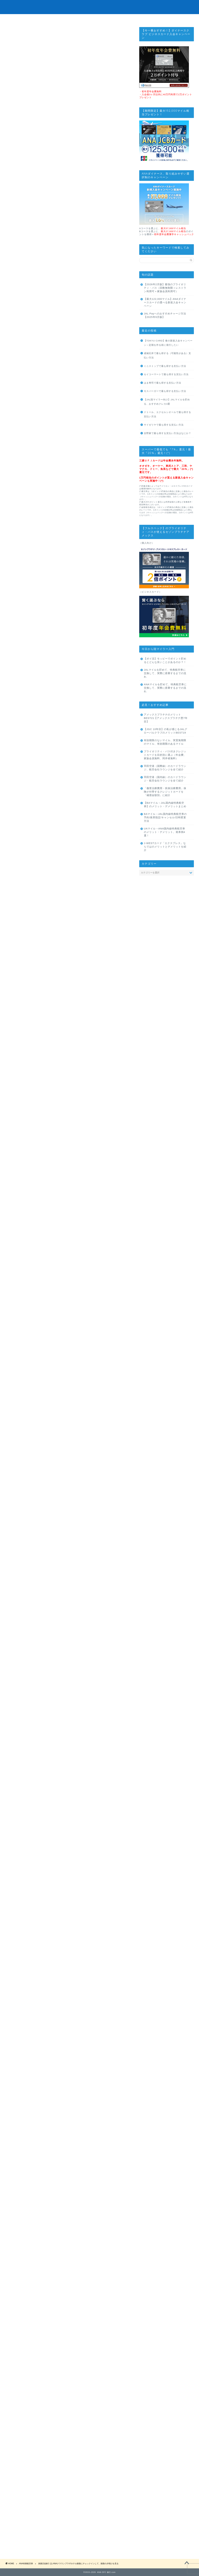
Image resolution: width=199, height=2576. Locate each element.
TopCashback (32, 1531)
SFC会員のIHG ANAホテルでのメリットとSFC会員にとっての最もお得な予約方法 (66, 1581)
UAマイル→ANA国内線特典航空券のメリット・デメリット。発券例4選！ (164, 832)
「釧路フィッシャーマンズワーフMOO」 (54, 1325)
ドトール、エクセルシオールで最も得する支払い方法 (167, 414)
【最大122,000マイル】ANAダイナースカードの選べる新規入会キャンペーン (165, 302)
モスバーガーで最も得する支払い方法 (165, 391)
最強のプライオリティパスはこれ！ (99, 19)
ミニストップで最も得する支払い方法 (165, 366)
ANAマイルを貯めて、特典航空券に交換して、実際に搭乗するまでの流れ (60, 420)
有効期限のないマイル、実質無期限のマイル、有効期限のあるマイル (165, 742)
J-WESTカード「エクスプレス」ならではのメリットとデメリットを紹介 (165, 846)
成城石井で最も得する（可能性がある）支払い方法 (167, 355)
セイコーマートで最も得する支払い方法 (166, 374)
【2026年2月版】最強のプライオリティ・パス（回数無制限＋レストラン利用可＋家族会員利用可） (165, 288)
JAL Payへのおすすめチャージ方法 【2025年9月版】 (165, 315)
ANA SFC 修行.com (99, 6)
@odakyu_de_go (100, 175)
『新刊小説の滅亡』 (33, 861)
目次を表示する (73, 305)
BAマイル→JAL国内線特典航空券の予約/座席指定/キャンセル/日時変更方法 (165, 817)
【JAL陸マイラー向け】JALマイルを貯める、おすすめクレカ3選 (167, 401)
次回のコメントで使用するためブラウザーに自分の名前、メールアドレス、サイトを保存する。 (66, 2521)
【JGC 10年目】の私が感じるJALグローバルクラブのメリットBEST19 (165, 731)
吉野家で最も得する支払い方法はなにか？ (167, 433)
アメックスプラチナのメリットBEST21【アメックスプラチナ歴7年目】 (166, 718)
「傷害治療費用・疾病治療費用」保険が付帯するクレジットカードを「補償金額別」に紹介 (165, 792)
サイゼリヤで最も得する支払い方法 (164, 425)
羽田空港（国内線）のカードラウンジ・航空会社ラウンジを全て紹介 (165, 779)
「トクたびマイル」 (31, 366)
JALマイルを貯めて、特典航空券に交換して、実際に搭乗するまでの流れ (165, 673)
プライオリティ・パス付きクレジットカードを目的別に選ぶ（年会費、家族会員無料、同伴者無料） (165, 755)
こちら (53, 1300)
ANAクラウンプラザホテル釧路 (62, 448)
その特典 (62, 458)
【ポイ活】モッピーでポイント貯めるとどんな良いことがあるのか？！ (165, 660)
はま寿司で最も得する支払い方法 (162, 383)
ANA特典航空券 (18, 48)
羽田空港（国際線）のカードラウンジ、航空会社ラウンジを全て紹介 (165, 768)
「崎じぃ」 (42, 485)
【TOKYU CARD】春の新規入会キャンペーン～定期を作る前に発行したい (168, 342)
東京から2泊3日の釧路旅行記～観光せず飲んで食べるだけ (67, 256)
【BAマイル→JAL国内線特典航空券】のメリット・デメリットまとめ (165, 804)
